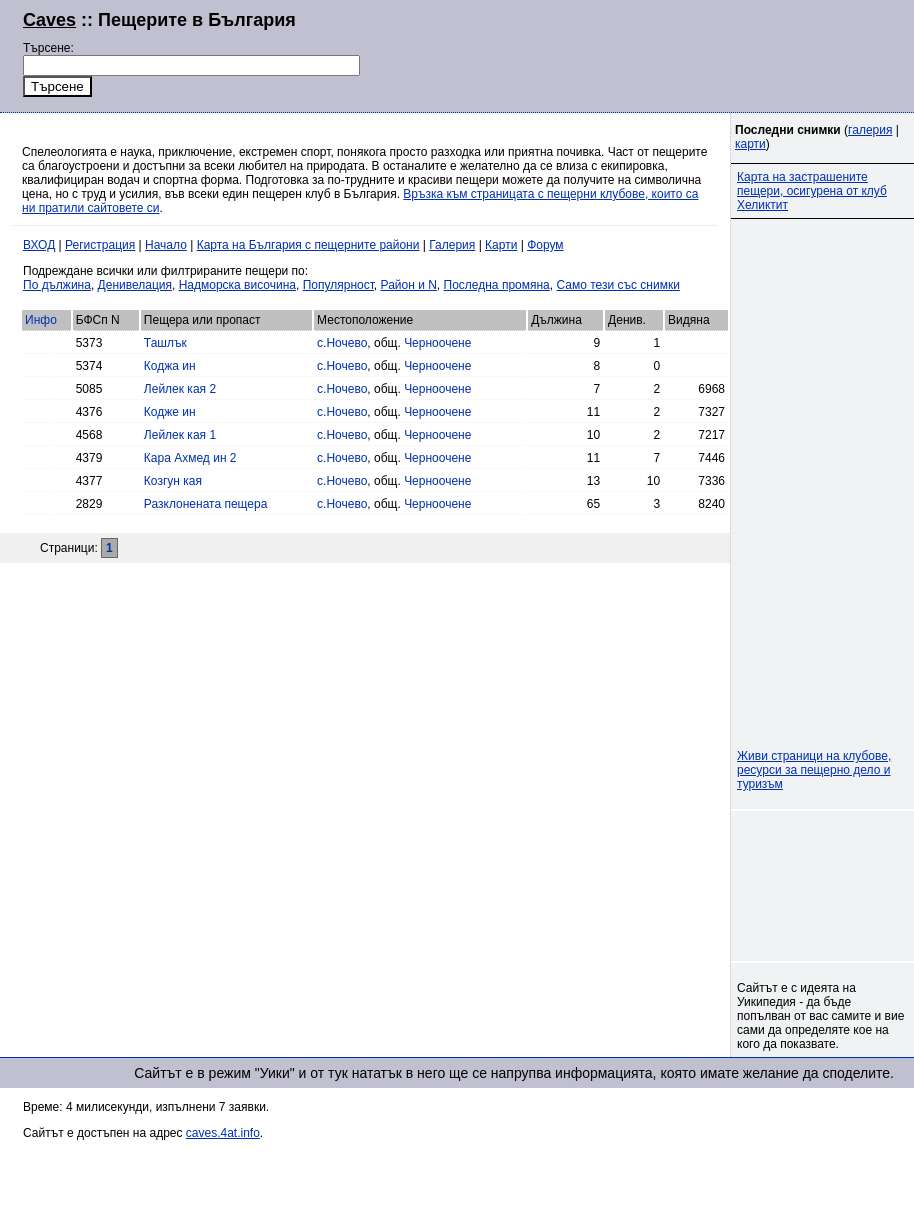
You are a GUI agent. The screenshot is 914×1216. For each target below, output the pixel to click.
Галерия (452, 245)
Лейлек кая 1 (180, 435)
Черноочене (437, 343)
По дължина (57, 285)
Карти (501, 245)
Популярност (338, 285)
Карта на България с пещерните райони (308, 245)
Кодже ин (170, 412)
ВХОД (39, 245)
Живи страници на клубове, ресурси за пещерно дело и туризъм (814, 770)
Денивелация (135, 285)
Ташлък (165, 343)
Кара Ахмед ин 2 (190, 458)
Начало (166, 245)
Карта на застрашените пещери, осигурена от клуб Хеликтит (812, 191)
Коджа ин (170, 366)
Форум (545, 245)
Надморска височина (237, 285)
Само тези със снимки (617, 285)
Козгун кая (173, 481)
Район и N (409, 285)
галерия (870, 130)
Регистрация (100, 245)
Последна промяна (497, 285)
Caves (49, 20)
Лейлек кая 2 (180, 389)
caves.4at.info (223, 1133)
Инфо (41, 320)
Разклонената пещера (205, 504)
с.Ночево (342, 343)
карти (750, 144)
